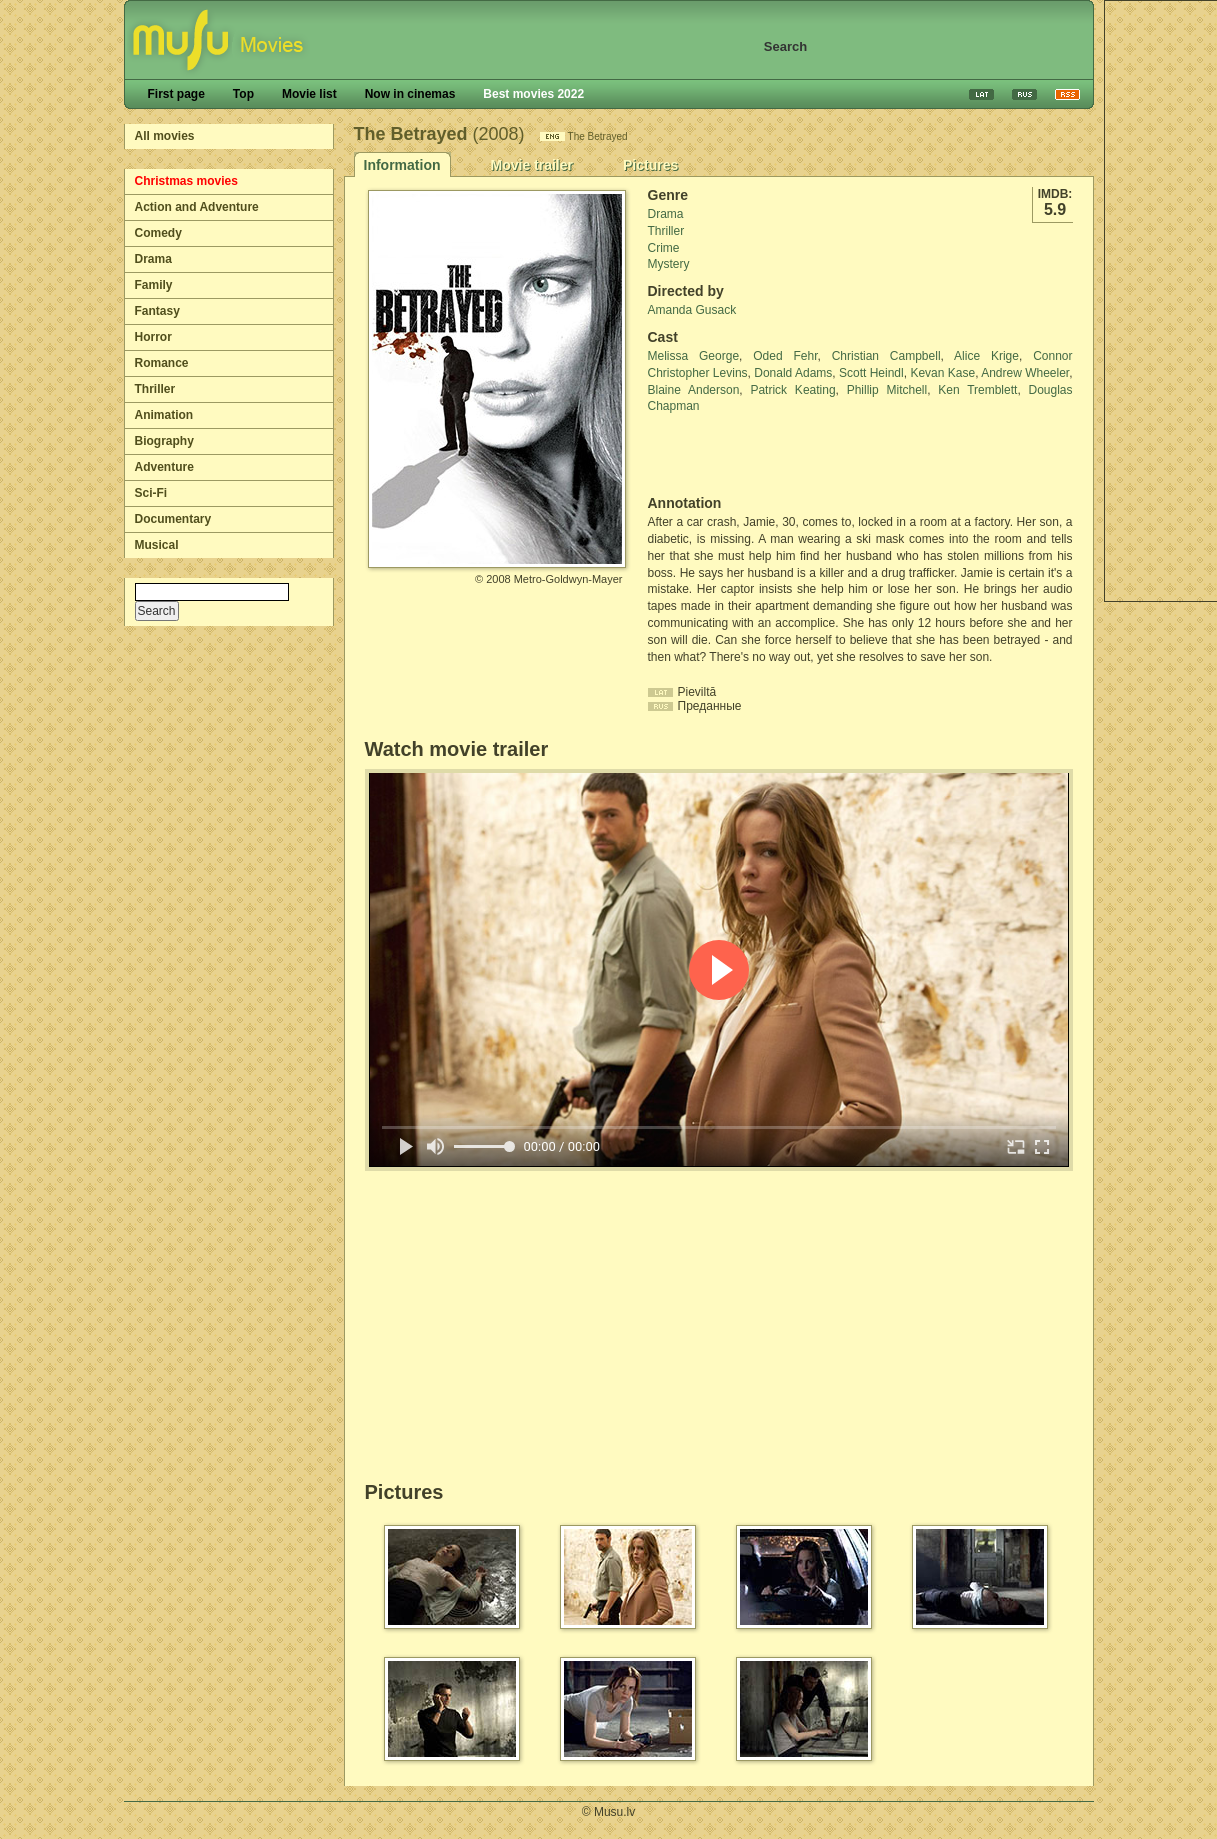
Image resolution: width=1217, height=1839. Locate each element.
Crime (664, 248)
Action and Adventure (197, 207)
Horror (153, 337)
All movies (165, 136)
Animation (164, 415)
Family (154, 285)
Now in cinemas (410, 94)
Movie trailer (532, 165)
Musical (157, 545)
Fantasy (157, 311)
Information (402, 165)
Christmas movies (186, 181)
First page (176, 94)
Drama (153, 259)
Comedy (158, 233)
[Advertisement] (765, 455)
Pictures (650, 165)
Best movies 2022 (533, 94)
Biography (164, 441)
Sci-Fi (151, 493)
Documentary (173, 519)
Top (243, 94)
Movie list (309, 94)
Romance (162, 363)
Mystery (669, 264)
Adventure (164, 467)
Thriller (155, 389)
